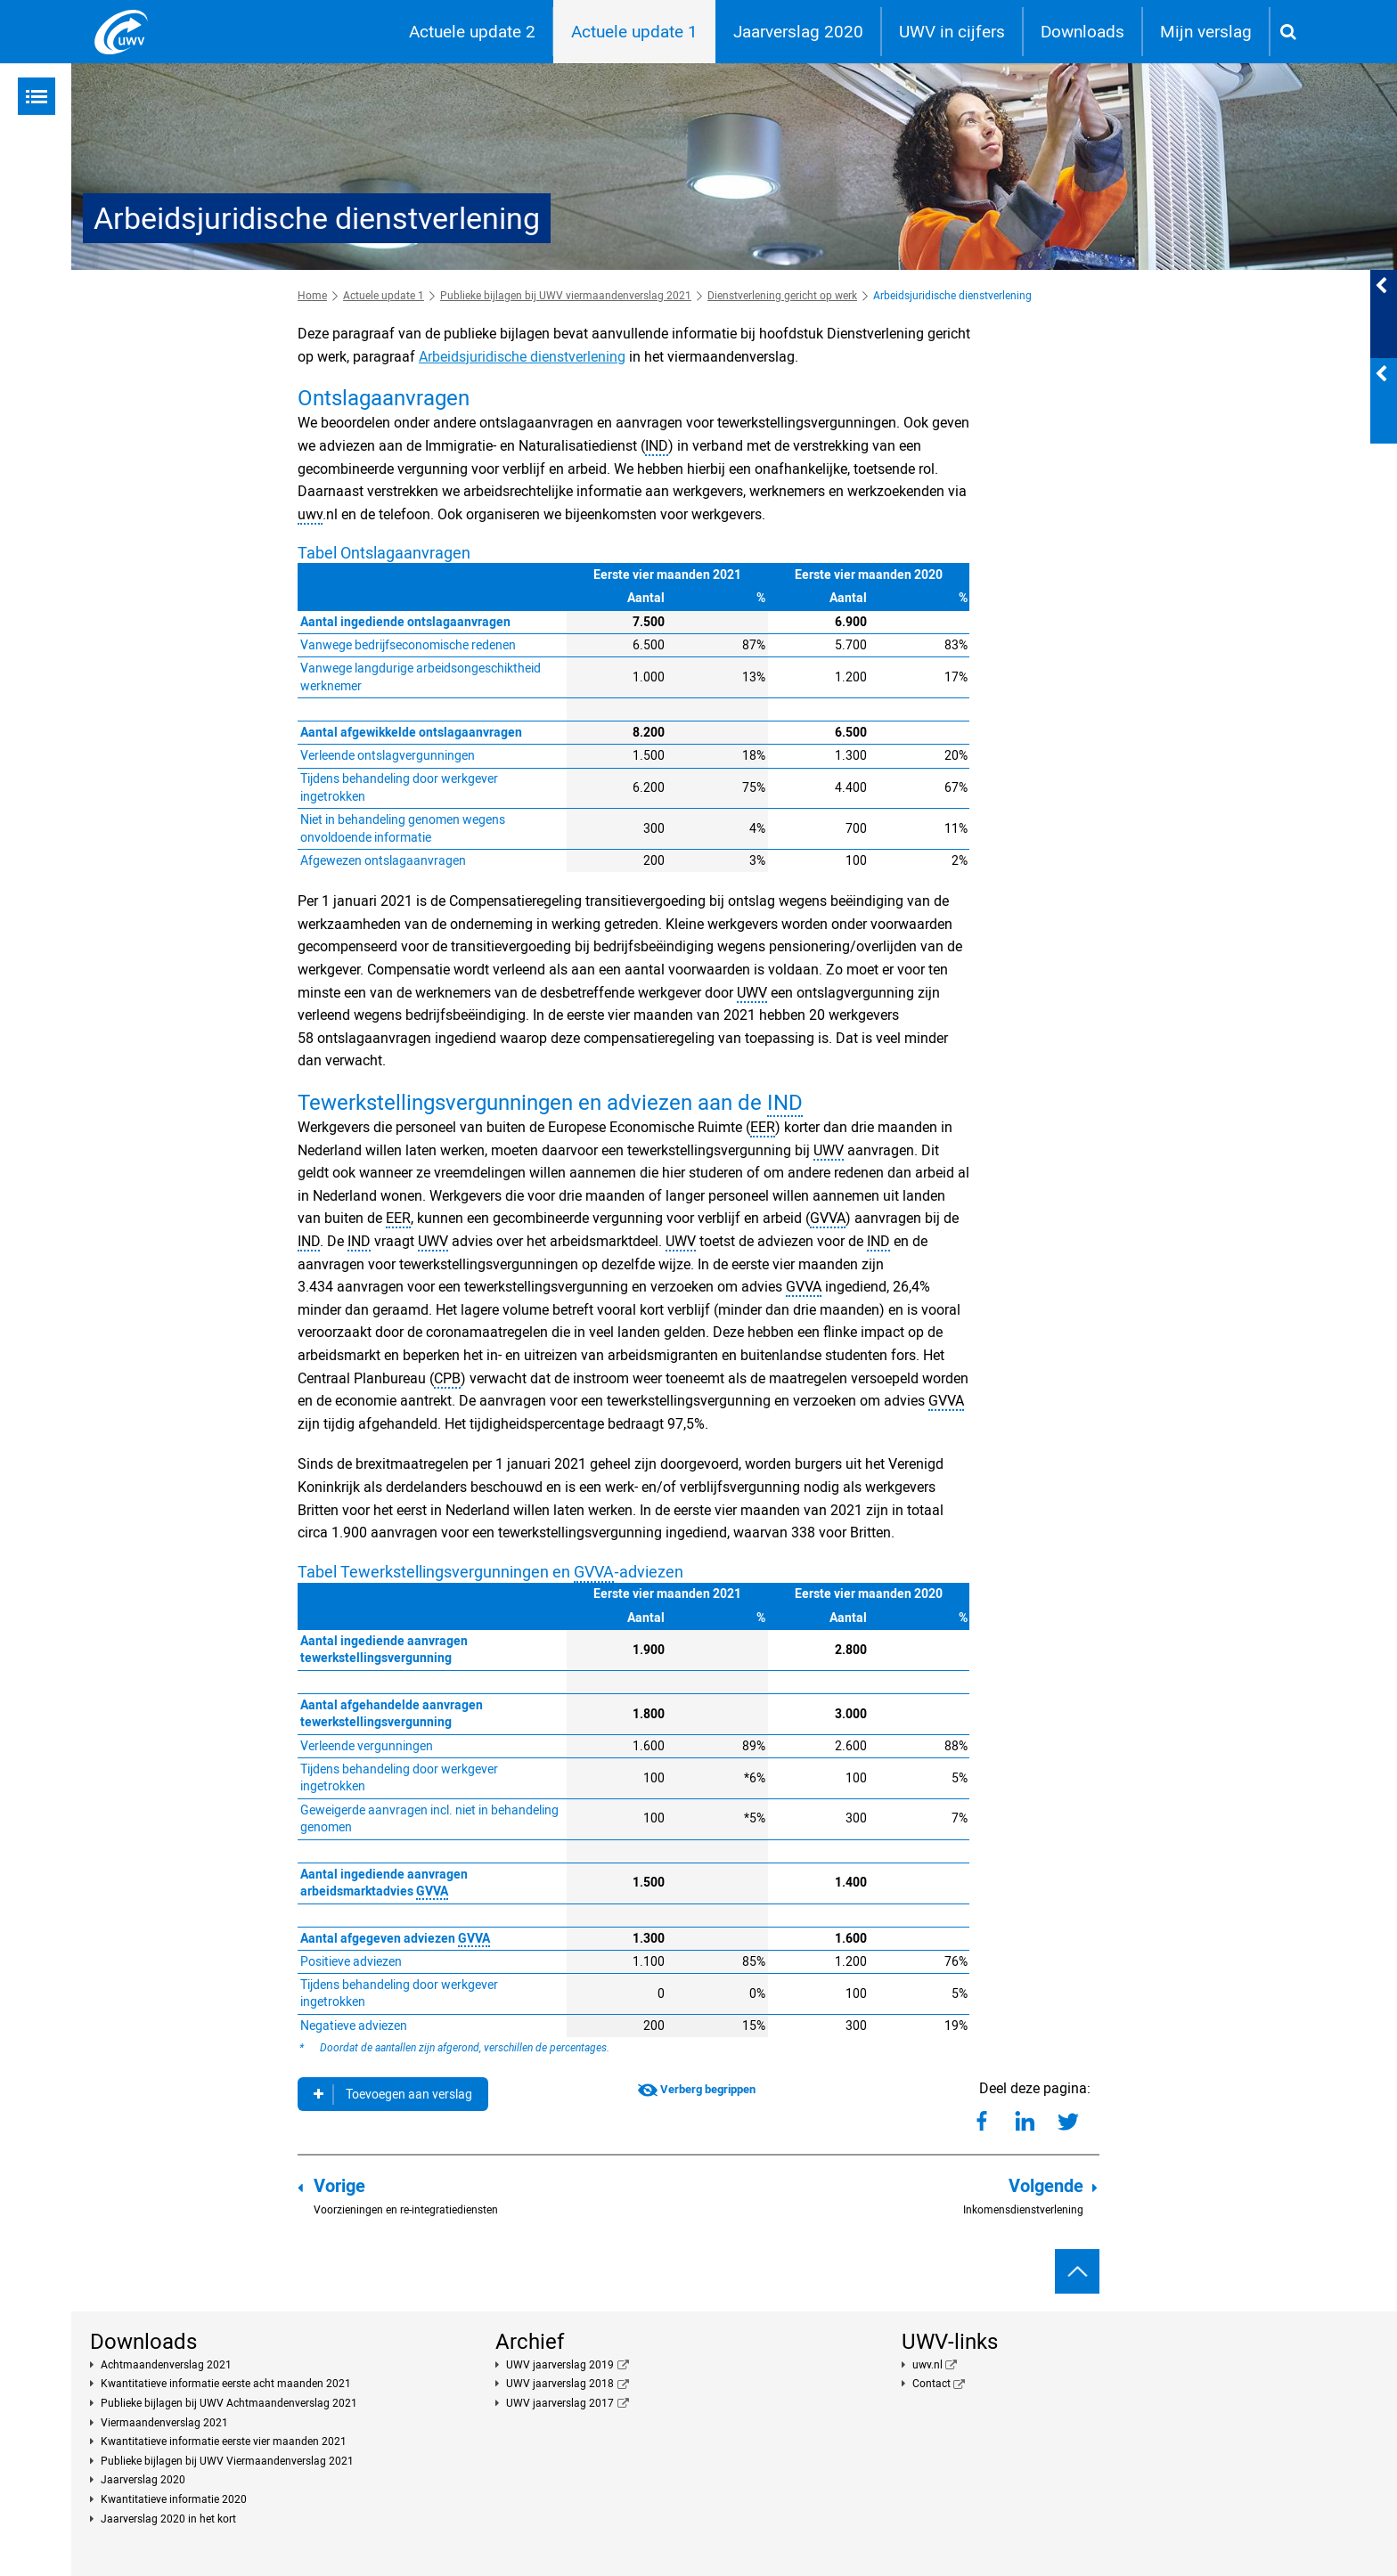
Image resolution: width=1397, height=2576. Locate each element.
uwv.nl (927, 2365)
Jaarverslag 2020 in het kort (168, 2519)
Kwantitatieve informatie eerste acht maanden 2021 (226, 2383)
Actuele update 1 (634, 31)
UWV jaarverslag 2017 (560, 2403)
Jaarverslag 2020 (798, 31)
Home (312, 295)
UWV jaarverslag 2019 (560, 2365)
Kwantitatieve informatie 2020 (174, 2499)
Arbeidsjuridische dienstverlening (522, 356)
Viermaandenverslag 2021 (164, 2423)
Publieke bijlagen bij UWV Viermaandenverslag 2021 (227, 2461)
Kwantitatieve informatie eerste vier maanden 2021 (224, 2441)
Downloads (1082, 31)
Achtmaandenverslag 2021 (166, 2365)
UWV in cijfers (952, 31)
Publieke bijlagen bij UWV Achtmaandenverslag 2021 (229, 2403)
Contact (931, 2383)
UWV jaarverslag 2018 (560, 2383)
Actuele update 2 (472, 31)
